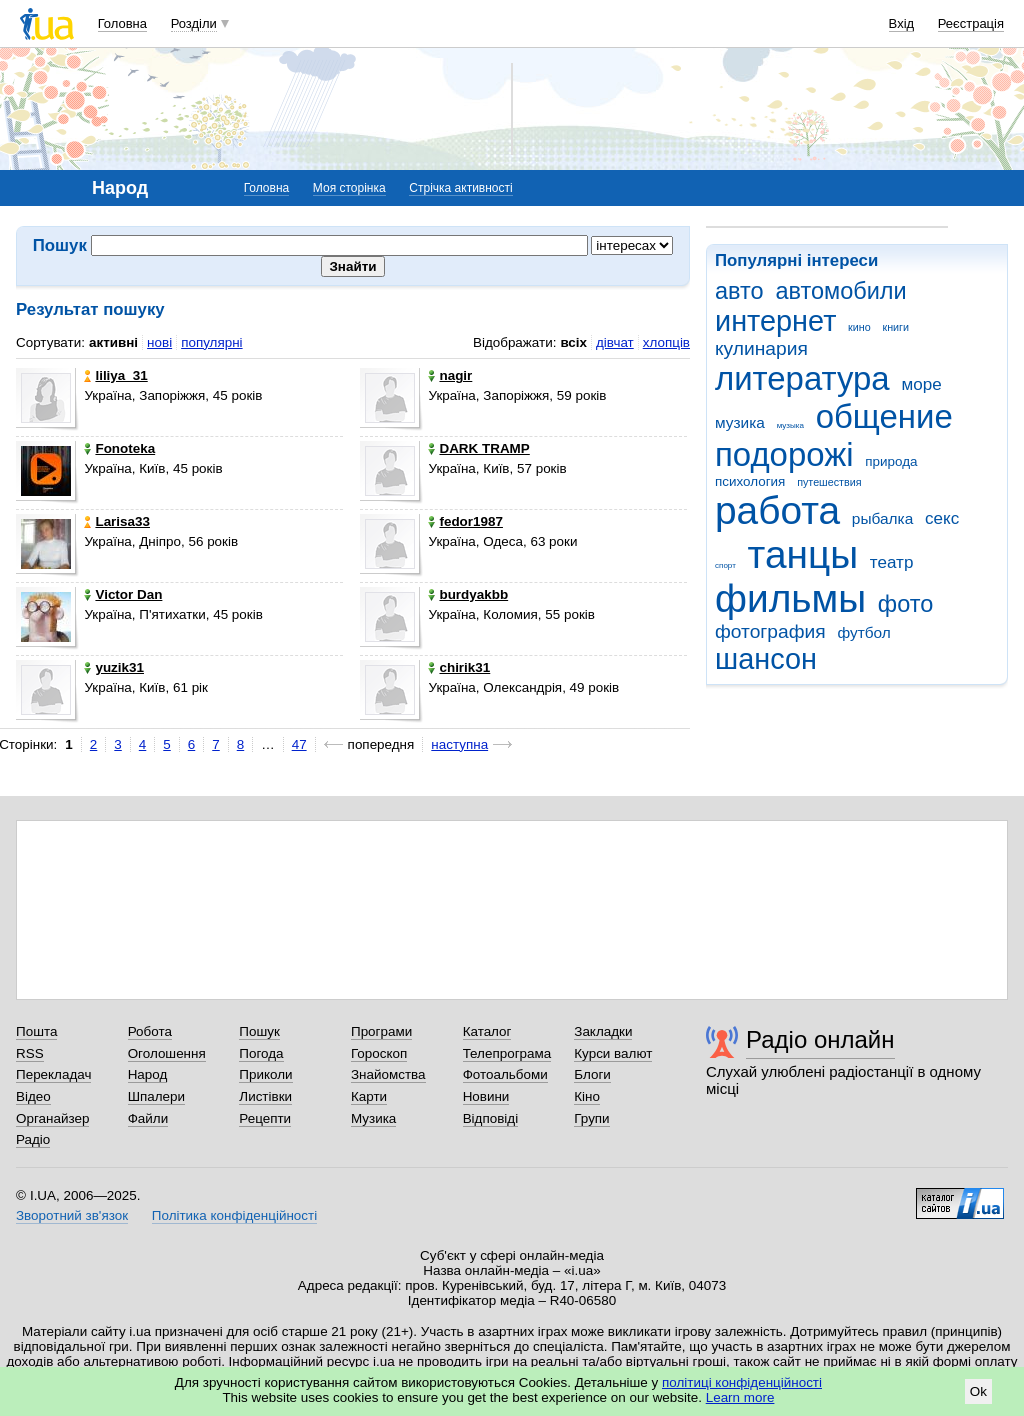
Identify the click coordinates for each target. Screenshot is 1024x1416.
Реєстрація (971, 23)
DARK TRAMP (478, 448)
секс (942, 518)
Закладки (603, 1031)
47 (299, 744)
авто (739, 291)
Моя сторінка (349, 188)
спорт (725, 565)
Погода (261, 1053)
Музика (373, 1118)
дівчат (615, 342)
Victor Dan (123, 594)
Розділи (194, 23)
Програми (381, 1031)
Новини (486, 1096)
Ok (978, 1391)
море (921, 384)
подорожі (784, 454)
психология (750, 481)
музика (740, 422)
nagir (450, 375)
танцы (803, 554)
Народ (148, 1074)
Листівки (265, 1096)
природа (891, 461)
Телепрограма (507, 1053)
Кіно (587, 1096)
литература (802, 378)
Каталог (487, 1031)
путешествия (829, 482)
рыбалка (882, 518)
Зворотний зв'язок (72, 1215)
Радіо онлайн (820, 1039)
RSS (30, 1053)
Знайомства (388, 1074)
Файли (148, 1118)
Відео (33, 1096)
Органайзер (52, 1118)
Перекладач (53, 1074)
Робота (150, 1031)
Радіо (33, 1139)
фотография (770, 631)
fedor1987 (465, 521)
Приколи (265, 1074)
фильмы (790, 598)
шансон (766, 659)
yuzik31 (114, 667)
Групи (591, 1118)
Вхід (902, 23)
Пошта (36, 1031)
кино (859, 327)
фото (906, 604)
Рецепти (265, 1118)
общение (884, 416)
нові (159, 342)
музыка (790, 425)
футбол (863, 632)
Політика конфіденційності (234, 1215)
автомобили (840, 291)
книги (895, 327)
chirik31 (459, 667)
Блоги (592, 1074)
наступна (459, 744)
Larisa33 (117, 521)
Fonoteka (119, 448)
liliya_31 (115, 375)
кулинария (761, 348)
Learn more (740, 1397)
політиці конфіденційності (742, 1382)
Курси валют (613, 1053)
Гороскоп (379, 1053)
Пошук (259, 1031)
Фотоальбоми (505, 1074)
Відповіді (491, 1118)
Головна (122, 23)
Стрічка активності (460, 188)
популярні (211, 342)
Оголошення (167, 1053)
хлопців (666, 342)
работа (777, 510)
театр (892, 562)
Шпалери (156, 1096)
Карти (369, 1096)
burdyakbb (468, 594)
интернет (775, 321)
